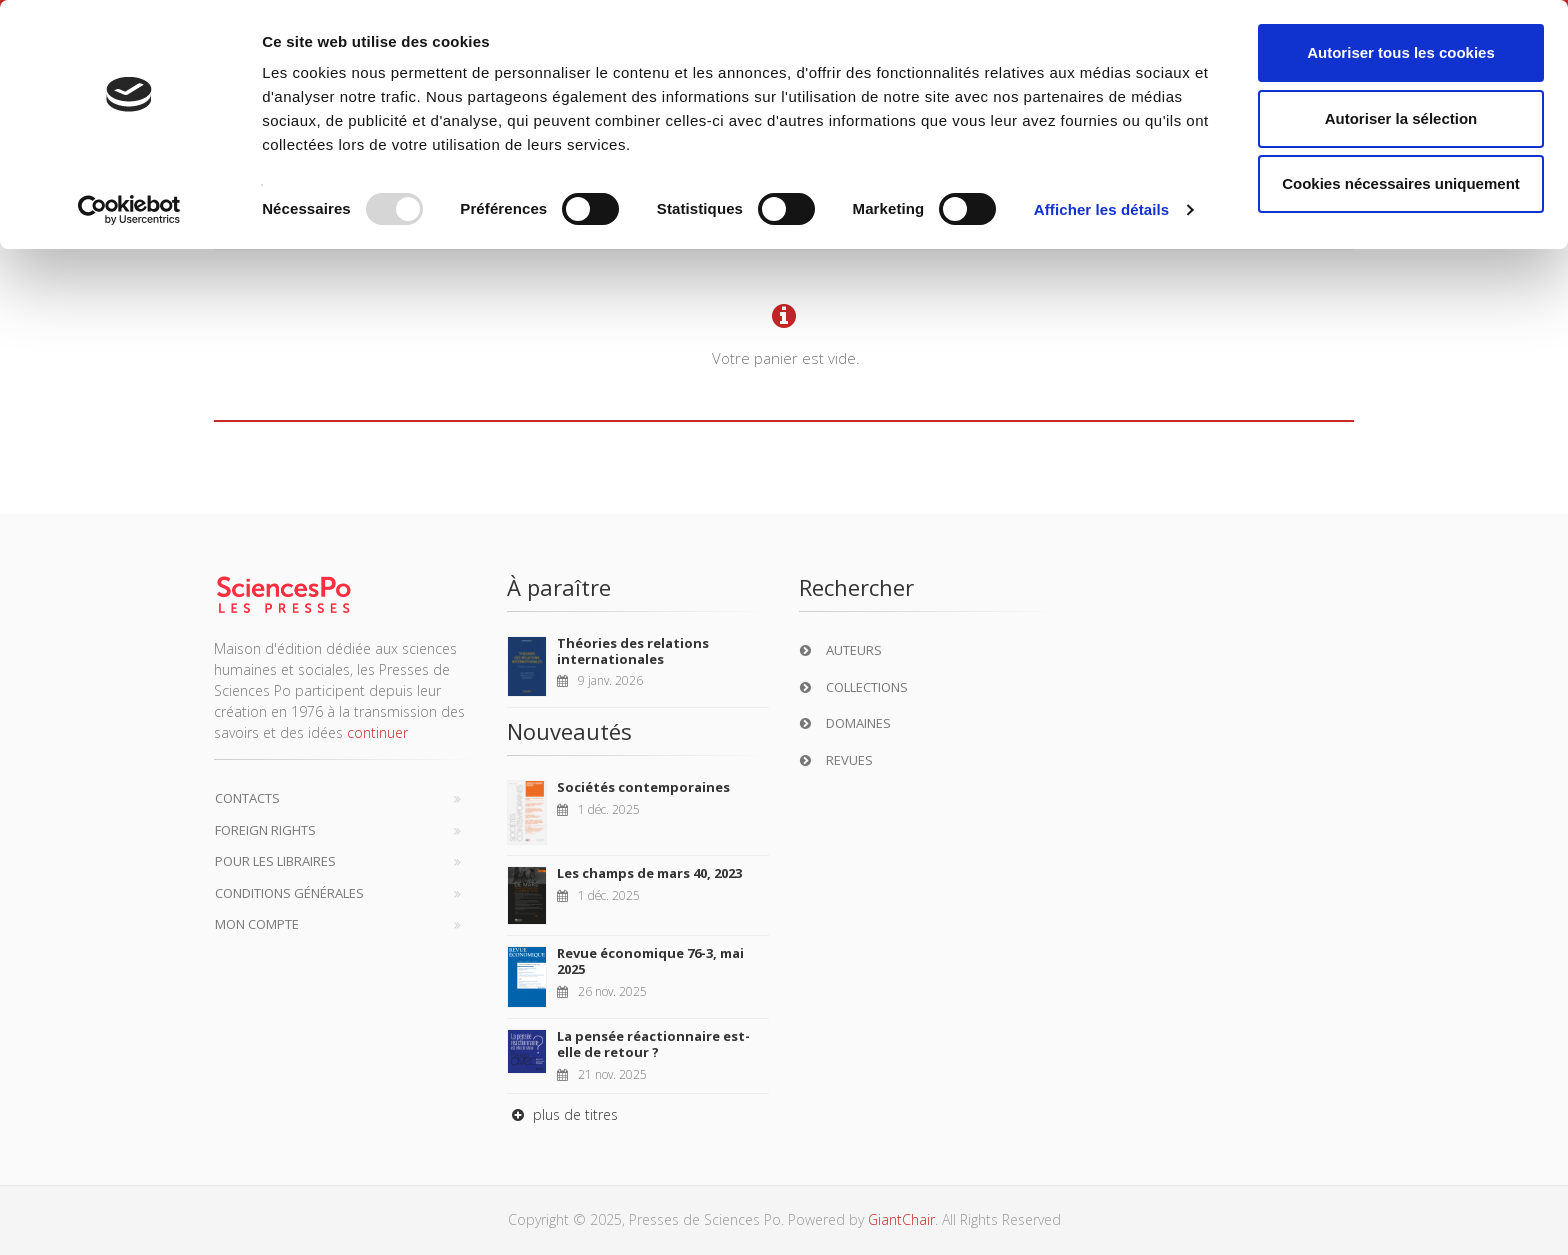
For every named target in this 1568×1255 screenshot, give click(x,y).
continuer (377, 732)
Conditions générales (289, 893)
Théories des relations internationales (633, 651)
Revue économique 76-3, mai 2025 (650, 961)
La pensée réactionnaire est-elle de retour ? (653, 1044)
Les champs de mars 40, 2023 (649, 873)
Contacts (247, 798)
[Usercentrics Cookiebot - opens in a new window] (129, 210)
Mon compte (257, 924)
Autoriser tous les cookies (1401, 52)
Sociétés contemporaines (643, 787)
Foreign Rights (265, 830)
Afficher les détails (1101, 209)
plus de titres (562, 1114)
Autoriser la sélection (1401, 118)
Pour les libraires (275, 861)
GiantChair (901, 1219)
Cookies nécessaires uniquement (1401, 183)
